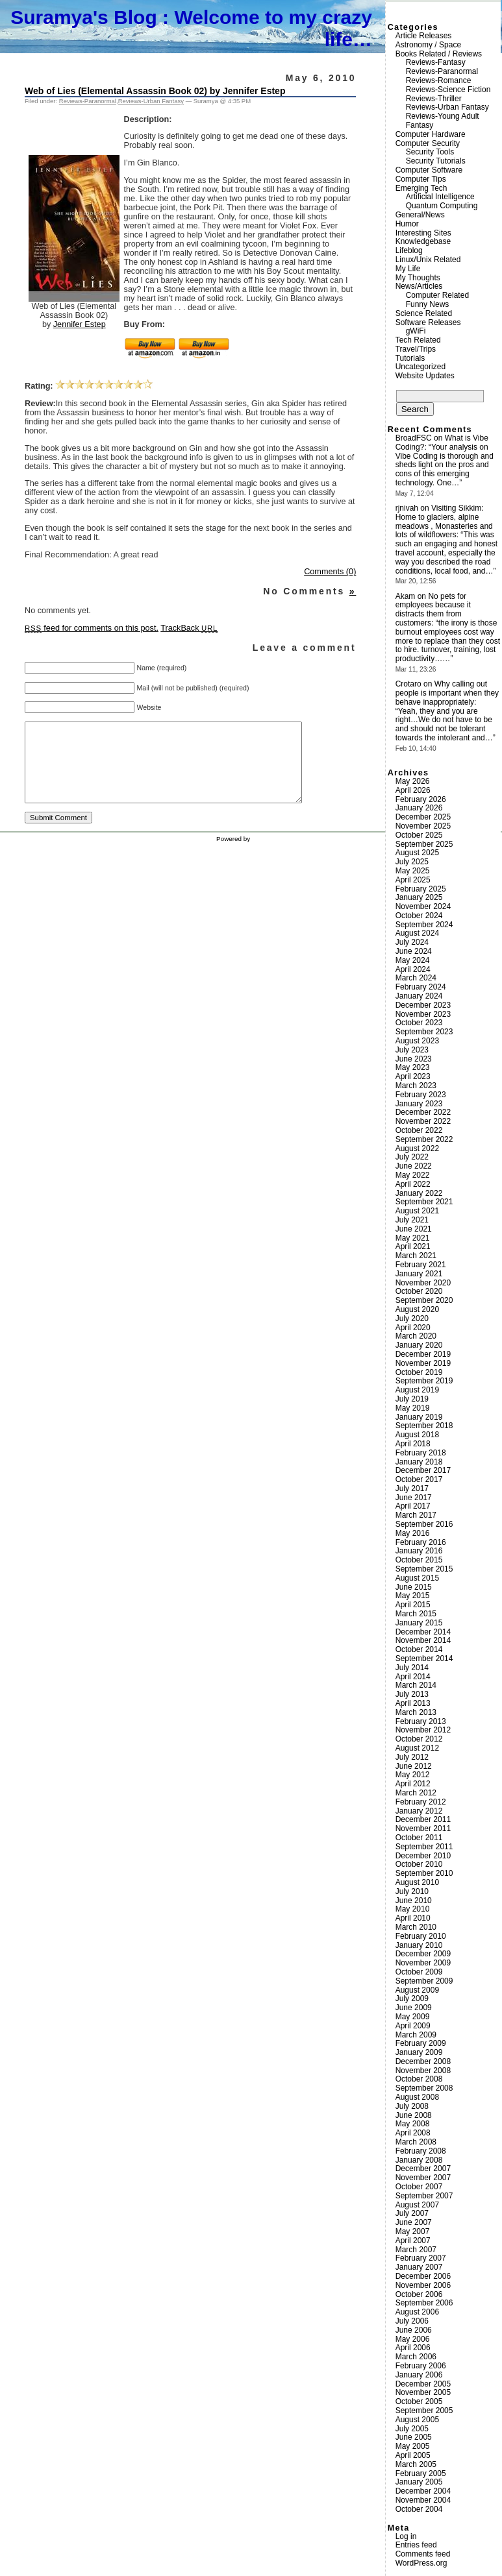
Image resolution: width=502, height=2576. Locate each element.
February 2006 (420, 2365)
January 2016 (419, 1550)
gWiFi (416, 330)
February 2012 (420, 1801)
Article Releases (423, 35)
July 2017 (412, 1488)
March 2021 (415, 1255)
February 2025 (420, 888)
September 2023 (424, 1031)
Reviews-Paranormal (87, 100)
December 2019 (423, 1354)
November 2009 (423, 1962)
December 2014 (423, 1631)
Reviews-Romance (438, 80)
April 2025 (413, 879)
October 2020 (419, 1291)
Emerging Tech (421, 188)
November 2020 (423, 1282)
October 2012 (419, 1739)
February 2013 (420, 1721)
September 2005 (424, 2410)
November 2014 (423, 1640)
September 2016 (424, 1524)
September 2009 (424, 1981)
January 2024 (419, 996)
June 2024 (413, 951)
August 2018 (417, 1434)
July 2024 (412, 942)
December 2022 (423, 1112)
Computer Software (428, 170)
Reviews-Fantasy (436, 62)
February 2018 (420, 1452)
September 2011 (424, 1846)
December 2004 (423, 2491)
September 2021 (424, 1201)
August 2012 (417, 1748)
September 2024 (424, 924)
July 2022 (412, 1156)
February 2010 (420, 1936)
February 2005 (420, 2473)
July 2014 (412, 1667)
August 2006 (417, 2311)
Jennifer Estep (79, 324)
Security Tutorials (436, 160)
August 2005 (417, 2419)
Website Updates (425, 375)
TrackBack (189, 628)
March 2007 (415, 2249)
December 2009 (423, 1953)
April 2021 (413, 1246)
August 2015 (417, 1578)
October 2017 (419, 1479)
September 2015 (424, 1569)
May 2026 (412, 781)
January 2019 (419, 1417)
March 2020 (415, 1336)
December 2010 (423, 1855)
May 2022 (412, 1175)
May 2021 (412, 1238)
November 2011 (423, 1828)
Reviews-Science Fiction (448, 89)
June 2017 (413, 1497)
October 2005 (419, 2401)
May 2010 (412, 1909)
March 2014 (415, 1685)
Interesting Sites (423, 232)
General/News (420, 214)
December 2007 (423, 2168)
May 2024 (412, 960)
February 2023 (420, 1094)
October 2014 (419, 1649)
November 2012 (423, 1729)
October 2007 (419, 2186)
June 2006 (413, 2330)
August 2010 (417, 1882)
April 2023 (413, 1076)
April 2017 (413, 1506)
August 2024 (417, 933)
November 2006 (423, 2285)
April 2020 (413, 1327)
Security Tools (430, 151)
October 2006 (419, 2294)
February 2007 (420, 2258)
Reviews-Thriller (434, 98)
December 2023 (423, 1005)
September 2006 (424, 2302)
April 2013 (413, 1703)
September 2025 (424, 844)
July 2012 (412, 1757)
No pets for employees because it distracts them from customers (433, 609)
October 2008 (419, 2079)
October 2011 (419, 1837)
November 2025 (423, 826)
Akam (405, 596)
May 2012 (412, 1774)
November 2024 (423, 906)
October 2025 (419, 835)
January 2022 (419, 1193)
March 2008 (415, 2141)
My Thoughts (417, 277)
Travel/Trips (415, 349)
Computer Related (437, 295)
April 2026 (413, 790)
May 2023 (412, 1067)
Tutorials (410, 358)
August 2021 (417, 1210)
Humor (407, 223)
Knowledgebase (423, 241)
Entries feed (416, 2544)
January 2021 (419, 1273)
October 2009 (419, 1971)
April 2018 (413, 1443)
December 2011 (423, 1819)
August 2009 (417, 1990)
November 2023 (423, 1014)
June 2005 (413, 2437)
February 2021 (420, 1264)
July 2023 (412, 1049)
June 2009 (413, 2007)
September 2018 (424, 1425)
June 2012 (413, 1766)
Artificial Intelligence (440, 196)
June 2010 (413, 1900)
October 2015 (419, 1559)
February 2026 (420, 799)
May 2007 (412, 2231)
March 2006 (415, 2356)
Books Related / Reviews (438, 53)
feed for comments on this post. (91, 628)
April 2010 (413, 1918)
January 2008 (419, 2160)
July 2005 (412, 2428)
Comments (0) (330, 571)
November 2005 (423, 2392)
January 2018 (419, 1461)
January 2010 (419, 1945)
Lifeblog (409, 250)
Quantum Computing (442, 205)
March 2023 (415, 1085)
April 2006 (413, 2347)
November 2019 (423, 1363)
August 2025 (417, 852)
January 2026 (419, 807)
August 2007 (417, 2204)
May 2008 (412, 2123)
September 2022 (424, 1139)
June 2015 (413, 1587)
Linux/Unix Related (428, 259)
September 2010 (424, 1873)
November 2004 (423, 2500)
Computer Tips (420, 179)
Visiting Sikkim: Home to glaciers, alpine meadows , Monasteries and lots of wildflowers (444, 521)
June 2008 (413, 2115)
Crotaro (408, 683)
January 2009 (419, 2052)
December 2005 (423, 2383)
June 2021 (413, 1228)
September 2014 (424, 1658)
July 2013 (412, 1694)
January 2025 (419, 897)
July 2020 (412, 1318)
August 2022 (417, 1148)
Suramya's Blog (83, 17)
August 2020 (417, 1309)
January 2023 (419, 1103)
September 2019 (424, 1380)
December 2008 (423, 2061)
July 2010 (412, 1891)
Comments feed (423, 2553)
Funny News (427, 304)
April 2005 (413, 2455)
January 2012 (419, 1811)
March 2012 (415, 1792)
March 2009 (415, 2034)
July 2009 (412, 1998)
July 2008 (412, 2106)
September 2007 (424, 2195)
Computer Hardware (430, 134)
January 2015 (419, 1622)
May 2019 (412, 1408)
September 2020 (424, 1300)
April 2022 (413, 1184)
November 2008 (423, 2070)
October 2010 (419, 1864)
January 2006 (419, 2374)
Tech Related (418, 340)
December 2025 (423, 816)
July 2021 (412, 1219)
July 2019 (412, 1398)
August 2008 (417, 2097)
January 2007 (419, 2267)
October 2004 (419, 2509)
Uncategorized (420, 366)
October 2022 (419, 1130)
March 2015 (415, 1613)
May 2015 (412, 1595)
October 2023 (419, 1022)
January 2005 (419, 2481)
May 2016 (412, 1533)
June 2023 (413, 1058)
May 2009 (412, 2016)
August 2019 (417, 1389)
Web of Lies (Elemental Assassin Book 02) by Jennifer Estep (155, 91)
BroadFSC (413, 438)
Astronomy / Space (428, 44)
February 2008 (420, 2151)
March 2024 (415, 977)
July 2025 (412, 861)
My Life (408, 268)
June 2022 (413, 1166)
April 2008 (413, 2132)
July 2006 (412, 2321)
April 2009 (413, 2025)
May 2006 (412, 2339)
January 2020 (419, 1345)
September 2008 (424, 2088)
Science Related (423, 313)
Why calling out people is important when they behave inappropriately (447, 693)
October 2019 (419, 1372)
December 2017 (423, 1470)
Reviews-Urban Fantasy (151, 100)
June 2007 (413, 2222)
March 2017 (415, 1515)
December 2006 (423, 2276)
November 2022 (423, 1121)
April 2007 (413, 2240)
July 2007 (412, 2213)
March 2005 (415, 2464)
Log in (406, 2536)
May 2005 (412, 2446)
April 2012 (413, 1783)
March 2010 (415, 1927)
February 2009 (420, 2043)
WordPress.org (421, 2563)
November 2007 (423, 2177)
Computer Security (427, 143)
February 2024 (420, 986)
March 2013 (415, 1712)
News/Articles (419, 286)
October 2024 (419, 915)
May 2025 (412, 870)
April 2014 (413, 1676)
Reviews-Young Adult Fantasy (442, 121)
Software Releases (428, 322)
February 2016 (420, 1542)
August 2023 (417, 1040)
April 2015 (413, 1604)
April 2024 (413, 969)
